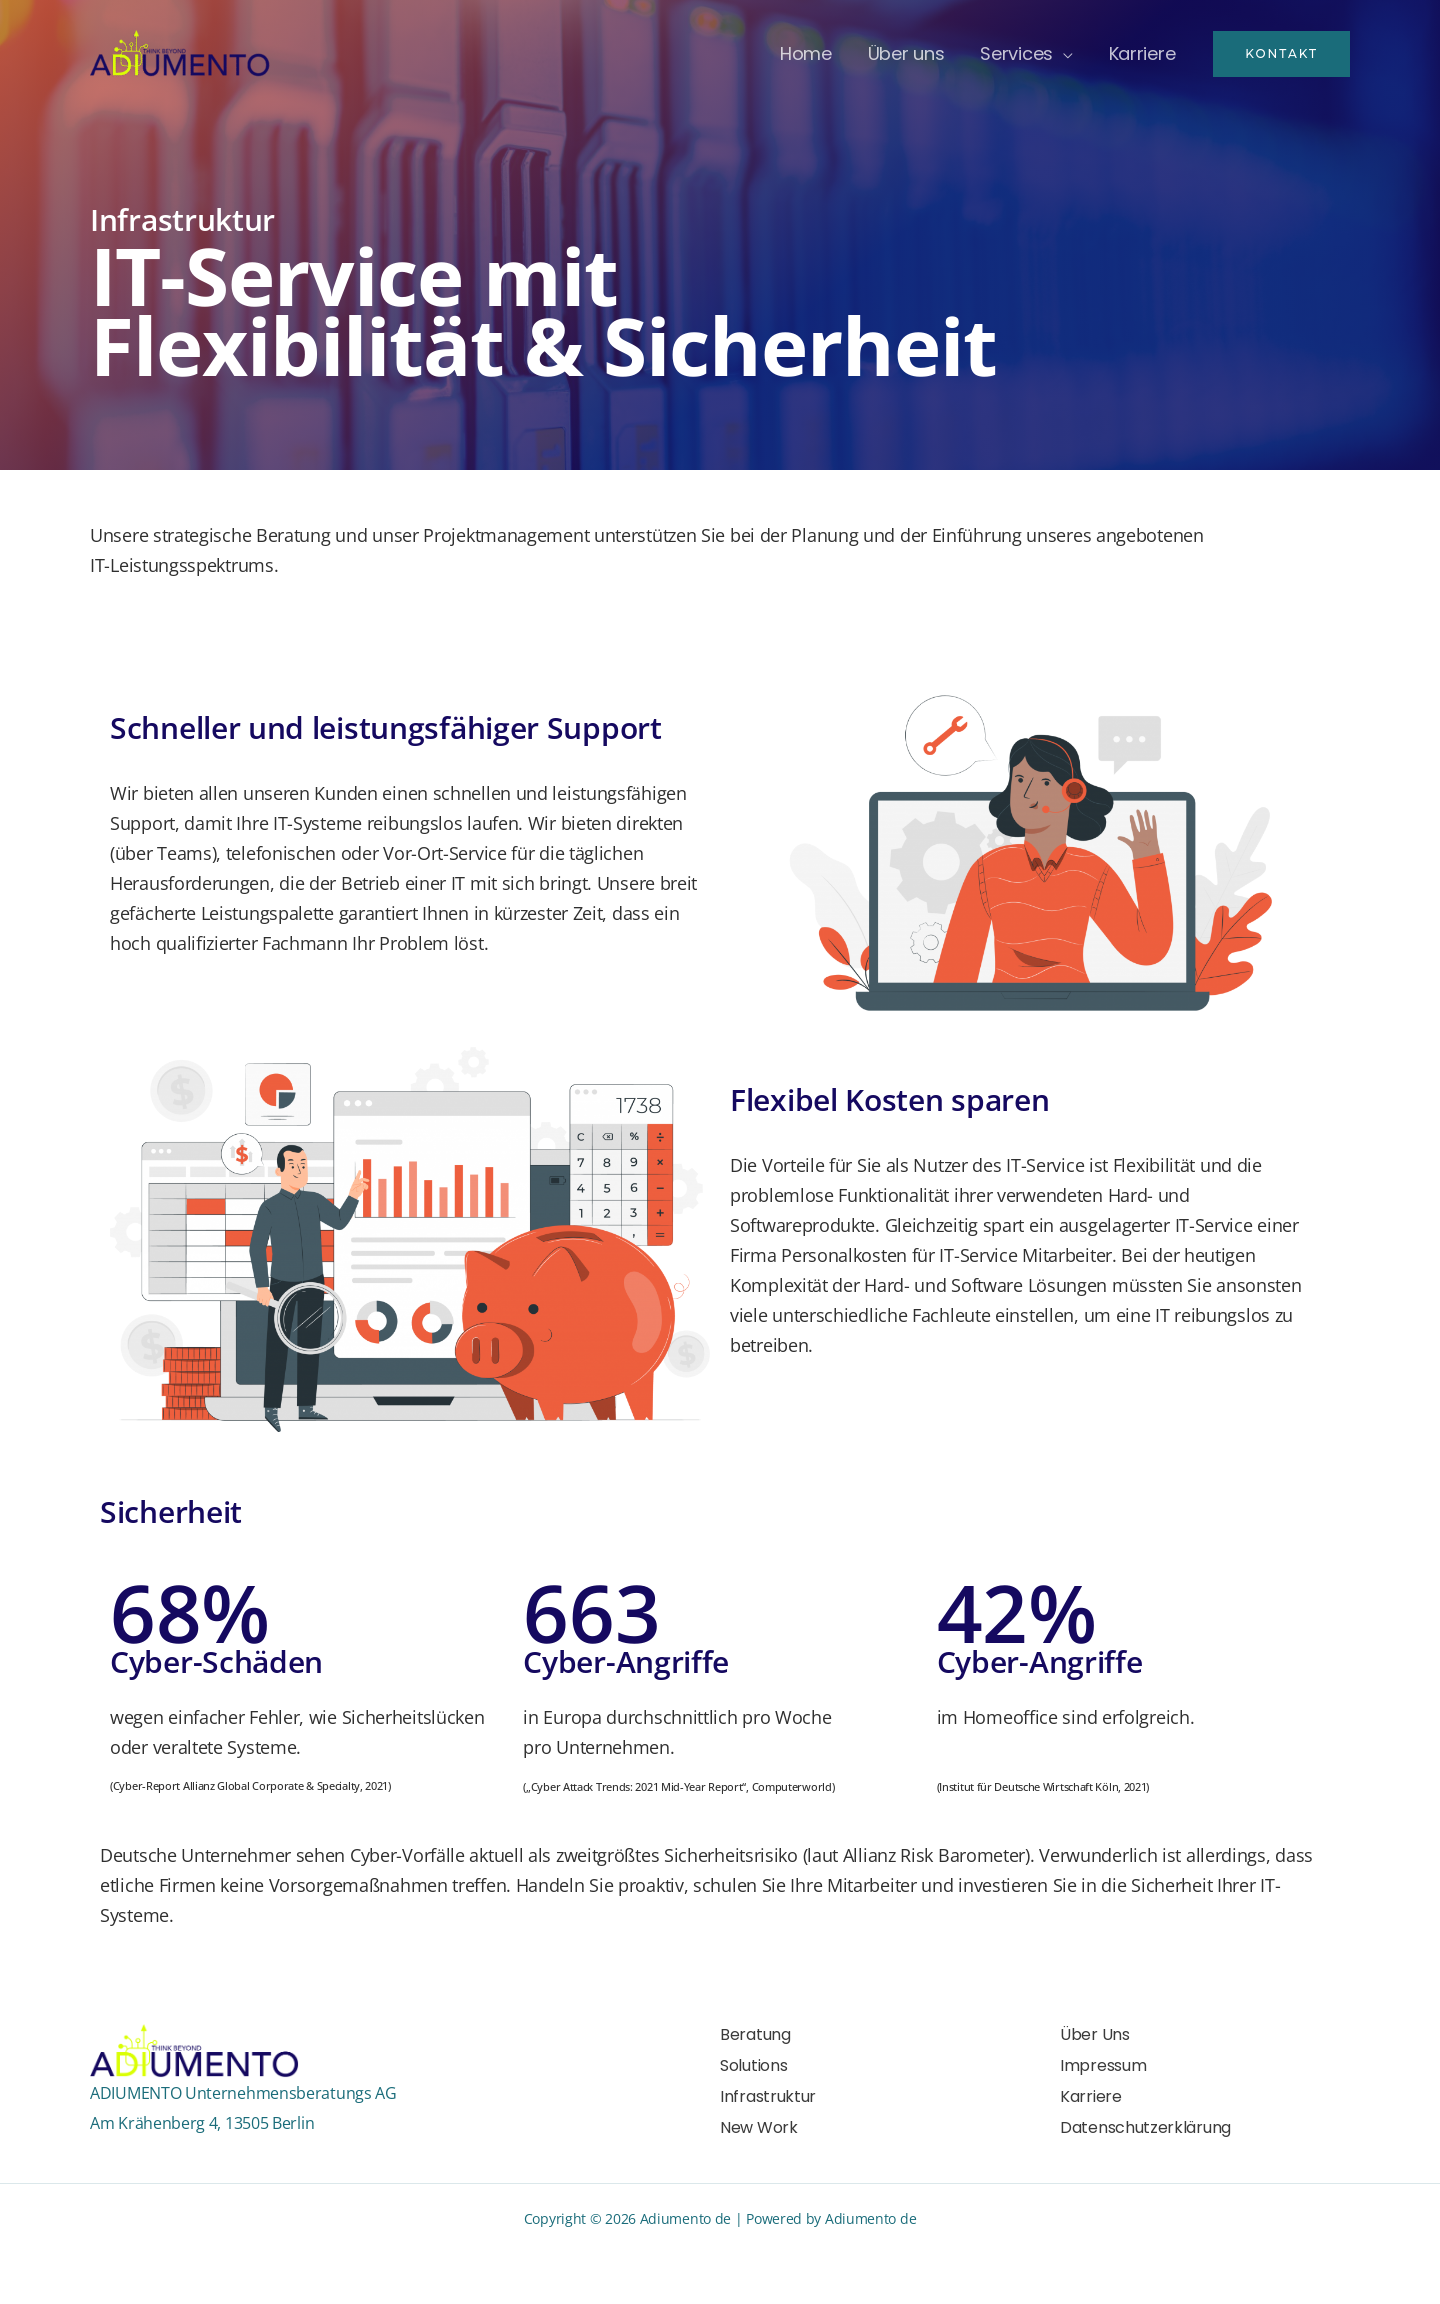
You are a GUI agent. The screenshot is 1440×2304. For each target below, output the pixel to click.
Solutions (753, 2065)
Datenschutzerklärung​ (1145, 2127)
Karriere (1142, 53)
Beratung (755, 2034)
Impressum (1103, 2065)
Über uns (906, 53)
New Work (759, 2127)
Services (1016, 53)
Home (806, 53)
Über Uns (1095, 2034)
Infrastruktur (768, 2096)
